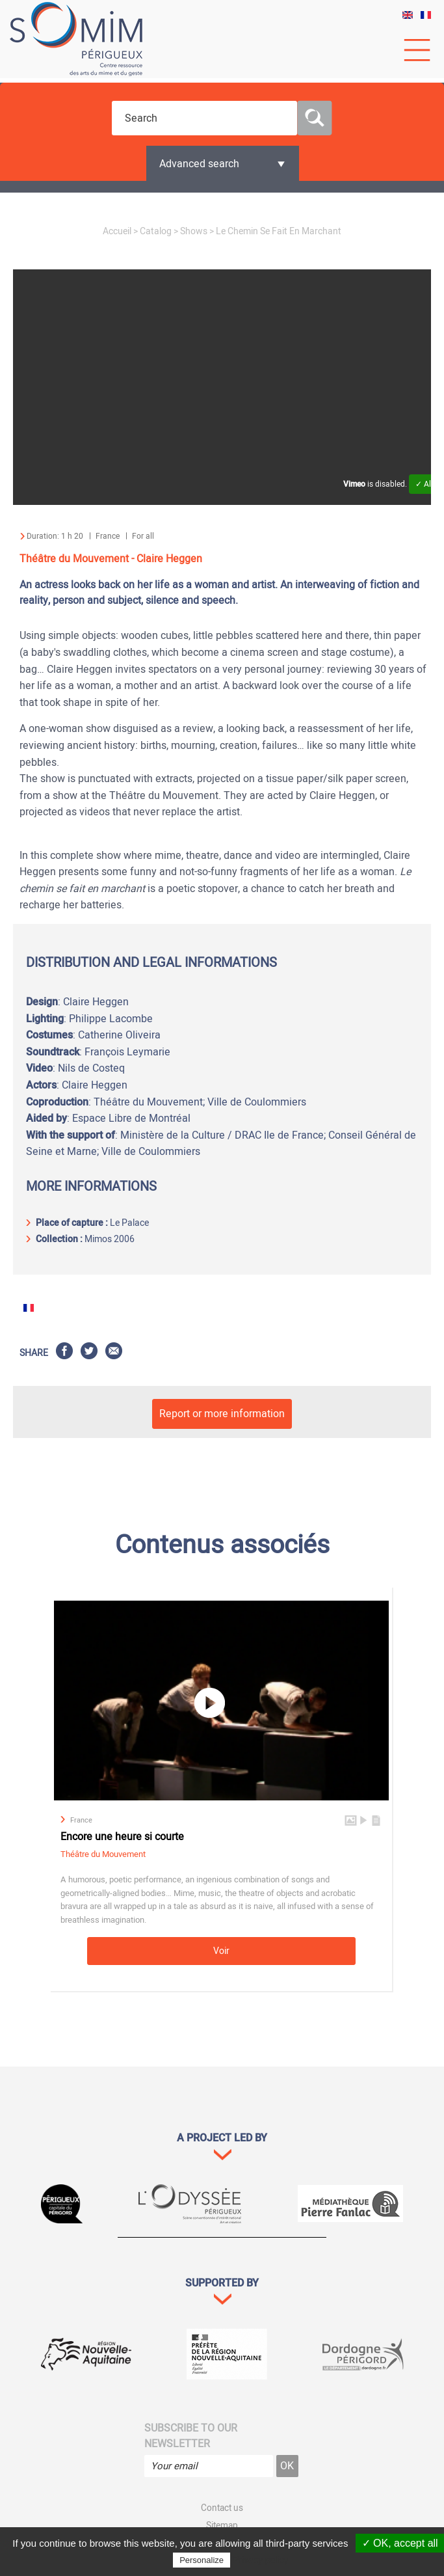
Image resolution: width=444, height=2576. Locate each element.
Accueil (117, 231)
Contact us (222, 2508)
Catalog (156, 231)
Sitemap (222, 2525)
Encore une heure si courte (122, 1837)
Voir (221, 1951)
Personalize (201, 2560)
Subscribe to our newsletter (190, 2436)
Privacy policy (261, 2560)
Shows (193, 231)
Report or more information (222, 1414)
